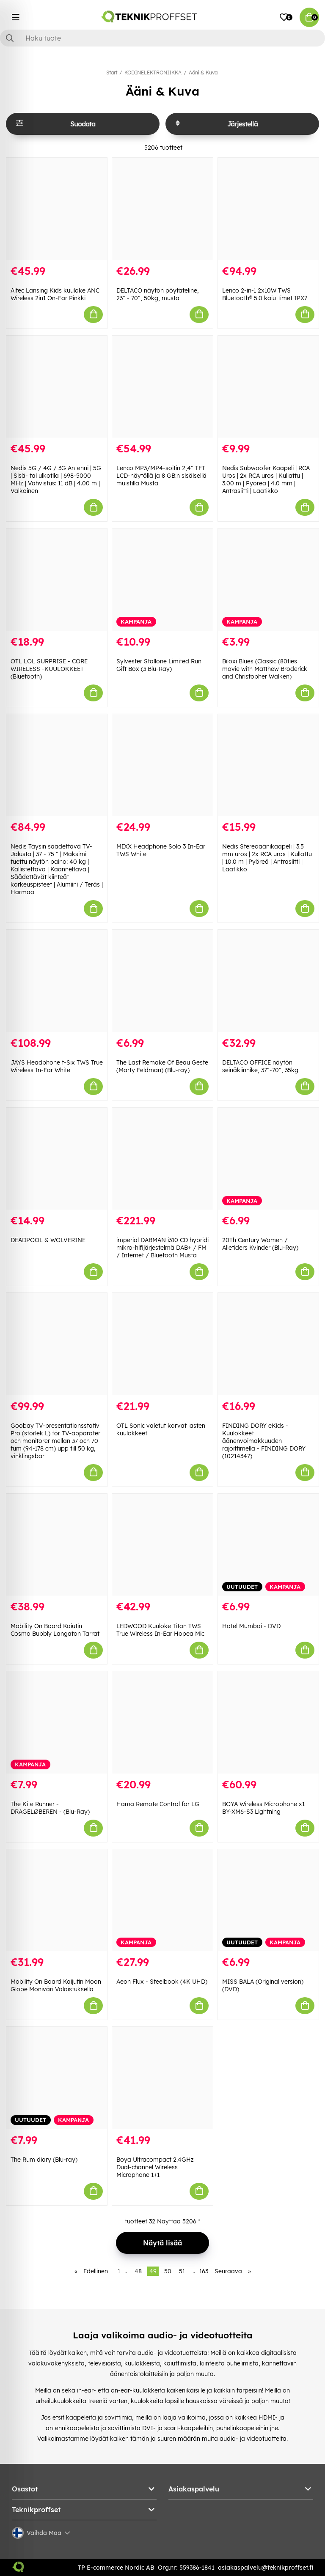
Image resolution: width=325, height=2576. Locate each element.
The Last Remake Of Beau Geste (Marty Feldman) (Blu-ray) (162, 1066)
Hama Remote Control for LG (157, 1804)
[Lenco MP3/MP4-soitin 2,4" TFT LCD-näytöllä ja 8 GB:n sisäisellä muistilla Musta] (162, 387)
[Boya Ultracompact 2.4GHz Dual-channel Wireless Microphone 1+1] (162, 2078)
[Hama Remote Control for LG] (162, 1722)
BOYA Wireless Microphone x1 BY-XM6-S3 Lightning (263, 1807)
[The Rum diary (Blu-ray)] (56, 2078)
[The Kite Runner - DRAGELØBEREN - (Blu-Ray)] (56, 1722)
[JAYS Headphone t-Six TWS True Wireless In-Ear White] (56, 981)
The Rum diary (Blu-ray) (44, 2159)
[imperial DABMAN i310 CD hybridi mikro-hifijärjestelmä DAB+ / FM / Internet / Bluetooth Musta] (162, 1159)
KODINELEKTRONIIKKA (153, 72)
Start (111, 72)
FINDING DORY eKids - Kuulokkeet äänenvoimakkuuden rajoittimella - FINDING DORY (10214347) (264, 1441)
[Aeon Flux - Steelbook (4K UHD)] (162, 1900)
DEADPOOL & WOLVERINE (48, 1240)
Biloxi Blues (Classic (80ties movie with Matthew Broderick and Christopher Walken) (264, 668)
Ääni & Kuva (203, 72)
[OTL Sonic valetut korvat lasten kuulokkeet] (162, 1344)
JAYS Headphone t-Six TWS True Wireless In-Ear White (57, 1066)
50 (167, 2271)
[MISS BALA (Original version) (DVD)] (268, 1900)
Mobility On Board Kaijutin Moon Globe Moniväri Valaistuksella (56, 1985)
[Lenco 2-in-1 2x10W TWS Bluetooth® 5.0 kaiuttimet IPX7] (268, 209)
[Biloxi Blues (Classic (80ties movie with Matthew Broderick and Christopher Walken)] (268, 579)
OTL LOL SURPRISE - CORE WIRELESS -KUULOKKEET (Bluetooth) (49, 668)
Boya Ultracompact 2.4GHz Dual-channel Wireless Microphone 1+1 (155, 2167)
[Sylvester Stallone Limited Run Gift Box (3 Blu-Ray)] (162, 579)
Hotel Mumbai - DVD (251, 1626)
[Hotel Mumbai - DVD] (268, 1545)
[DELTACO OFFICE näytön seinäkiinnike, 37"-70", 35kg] (268, 981)
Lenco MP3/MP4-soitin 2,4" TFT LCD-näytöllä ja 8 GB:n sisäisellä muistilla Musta (161, 475)
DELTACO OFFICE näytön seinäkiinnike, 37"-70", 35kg (260, 1066)
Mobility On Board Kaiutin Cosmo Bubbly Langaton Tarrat (55, 1629)
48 (138, 2271)
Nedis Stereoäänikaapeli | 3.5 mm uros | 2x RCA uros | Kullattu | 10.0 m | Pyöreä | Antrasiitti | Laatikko (267, 858)
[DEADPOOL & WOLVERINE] (56, 1159)
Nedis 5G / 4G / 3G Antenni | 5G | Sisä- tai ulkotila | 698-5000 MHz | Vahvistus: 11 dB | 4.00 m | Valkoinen (56, 479)
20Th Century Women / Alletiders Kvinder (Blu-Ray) (260, 1243)
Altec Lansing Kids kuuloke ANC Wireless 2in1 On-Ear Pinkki (55, 294)
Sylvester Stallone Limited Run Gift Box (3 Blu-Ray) (158, 665)
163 (203, 2271)
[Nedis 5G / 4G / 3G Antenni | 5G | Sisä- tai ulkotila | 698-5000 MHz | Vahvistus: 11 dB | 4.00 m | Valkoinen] (56, 387)
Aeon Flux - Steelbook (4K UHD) (161, 1981)
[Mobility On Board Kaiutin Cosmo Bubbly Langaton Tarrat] (56, 1545)
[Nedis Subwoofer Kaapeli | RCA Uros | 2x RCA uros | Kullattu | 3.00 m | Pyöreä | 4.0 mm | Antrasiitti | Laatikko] (268, 387)
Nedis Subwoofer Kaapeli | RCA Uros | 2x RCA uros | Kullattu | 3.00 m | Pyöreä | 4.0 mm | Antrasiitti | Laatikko (266, 479)
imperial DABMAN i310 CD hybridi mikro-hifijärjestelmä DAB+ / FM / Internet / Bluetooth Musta (162, 1247)
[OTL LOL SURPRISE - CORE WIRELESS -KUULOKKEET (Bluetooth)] (56, 579)
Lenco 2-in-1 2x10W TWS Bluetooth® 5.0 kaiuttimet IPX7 (264, 294)
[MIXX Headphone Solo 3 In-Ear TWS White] (162, 765)
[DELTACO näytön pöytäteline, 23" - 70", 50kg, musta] (162, 209)
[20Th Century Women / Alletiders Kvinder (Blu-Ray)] (268, 1159)
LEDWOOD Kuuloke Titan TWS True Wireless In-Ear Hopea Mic (160, 1629)
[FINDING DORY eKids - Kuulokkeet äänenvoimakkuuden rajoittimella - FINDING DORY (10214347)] (268, 1344)
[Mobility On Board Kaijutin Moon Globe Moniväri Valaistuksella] (56, 1900)
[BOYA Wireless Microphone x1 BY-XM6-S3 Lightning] (268, 1722)
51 (182, 2271)
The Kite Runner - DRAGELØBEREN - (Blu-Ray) (50, 1807)
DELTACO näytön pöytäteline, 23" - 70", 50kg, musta (157, 294)
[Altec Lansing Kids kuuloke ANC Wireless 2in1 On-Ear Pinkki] (56, 209)
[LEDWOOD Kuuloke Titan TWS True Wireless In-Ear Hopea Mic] (162, 1545)
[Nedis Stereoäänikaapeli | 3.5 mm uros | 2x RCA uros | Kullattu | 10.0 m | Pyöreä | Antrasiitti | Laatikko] (268, 765)
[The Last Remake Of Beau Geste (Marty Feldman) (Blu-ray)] (162, 981)
